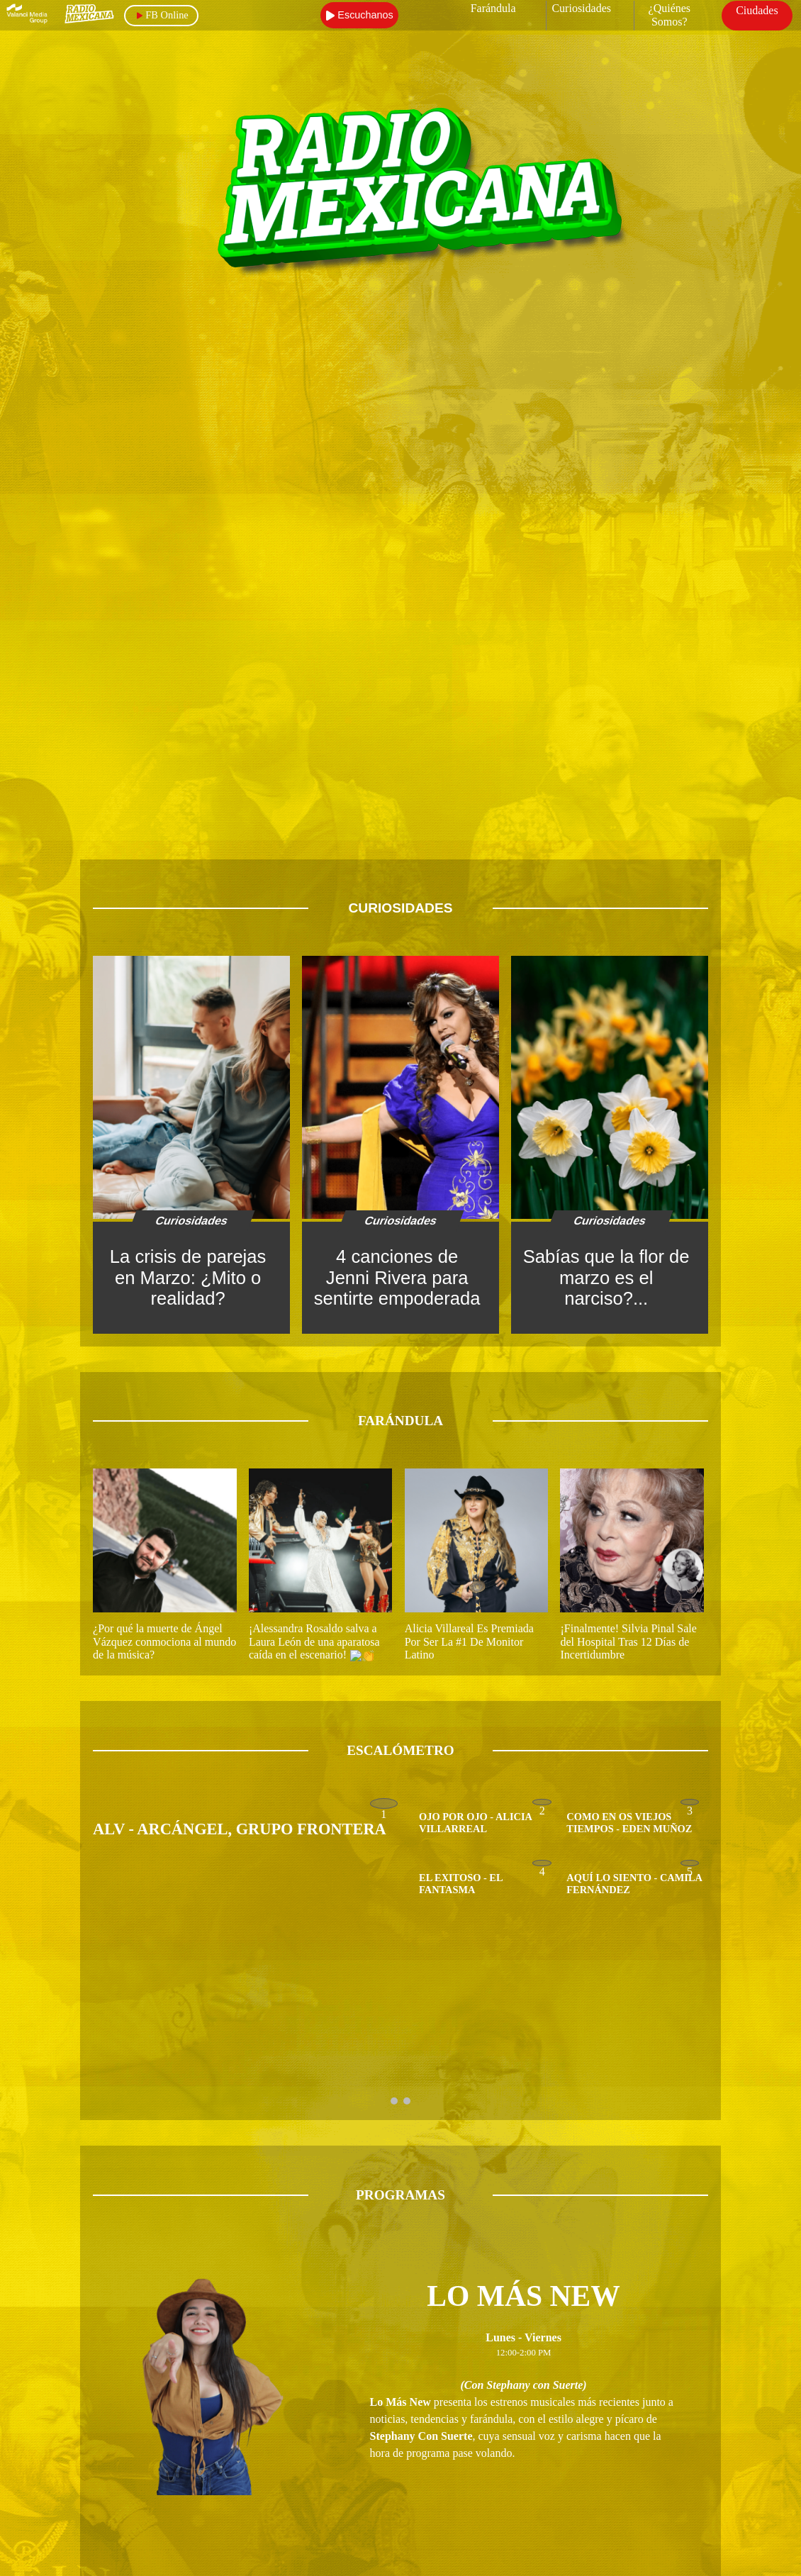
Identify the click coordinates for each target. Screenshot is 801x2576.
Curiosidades (581, 8)
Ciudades (757, 10)
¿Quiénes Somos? (670, 14)
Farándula (493, 8)
